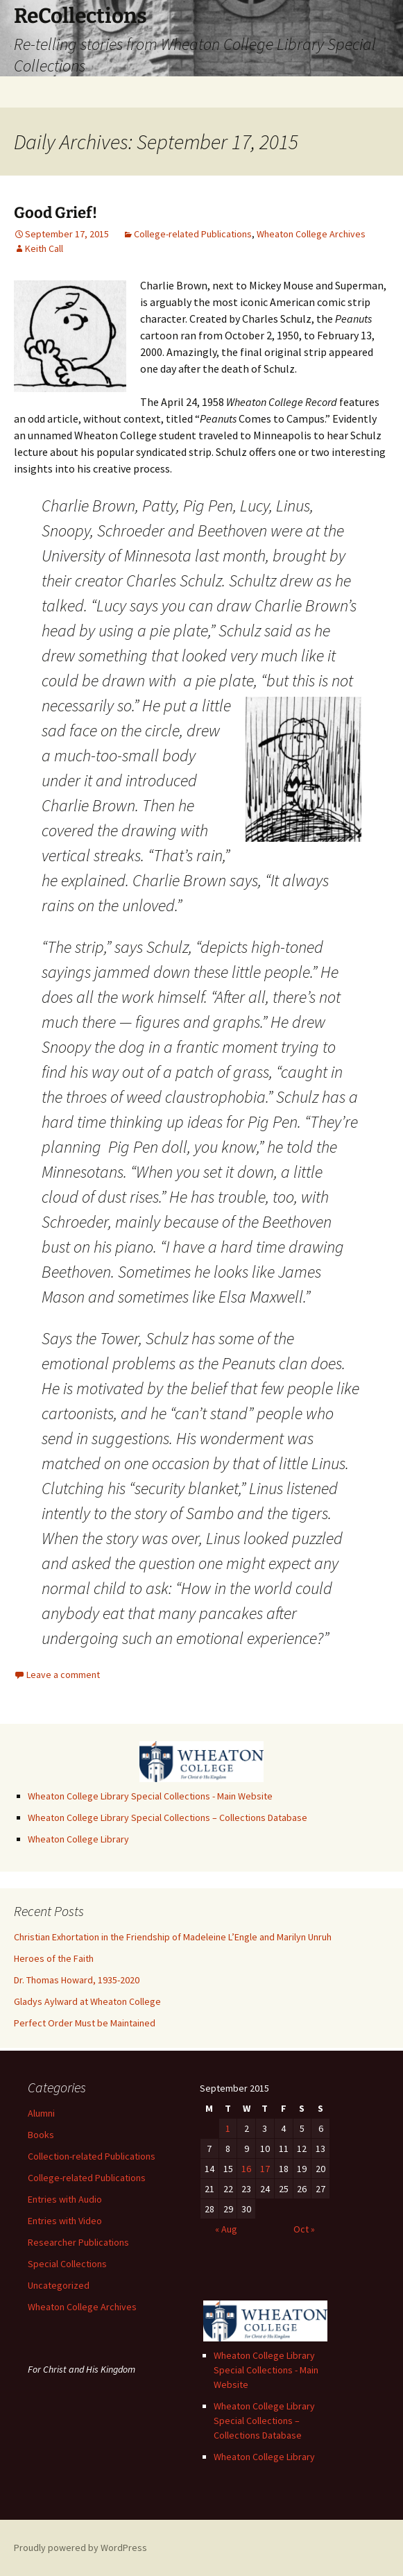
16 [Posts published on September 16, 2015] (246, 2168)
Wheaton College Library (78, 1839)
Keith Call (44, 248)
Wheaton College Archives (311, 234)
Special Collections (67, 2263)
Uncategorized (58, 2285)
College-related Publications (193, 234)
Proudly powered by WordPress (80, 2547)
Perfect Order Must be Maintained (84, 2023)
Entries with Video (65, 2220)
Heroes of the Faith (54, 1958)
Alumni (41, 2113)
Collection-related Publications (91, 2156)
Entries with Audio (65, 2199)
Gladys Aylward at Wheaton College (87, 2001)
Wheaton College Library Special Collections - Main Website (150, 1796)
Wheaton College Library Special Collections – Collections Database (167, 1817)
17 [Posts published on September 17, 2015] (265, 2168)
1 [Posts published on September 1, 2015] (227, 2128)
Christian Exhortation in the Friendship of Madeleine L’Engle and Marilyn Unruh (173, 1937)
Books (41, 2134)
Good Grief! (55, 212)
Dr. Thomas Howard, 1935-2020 (76, 1980)
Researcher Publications (78, 2242)
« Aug (226, 2229)
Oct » (304, 2229)
